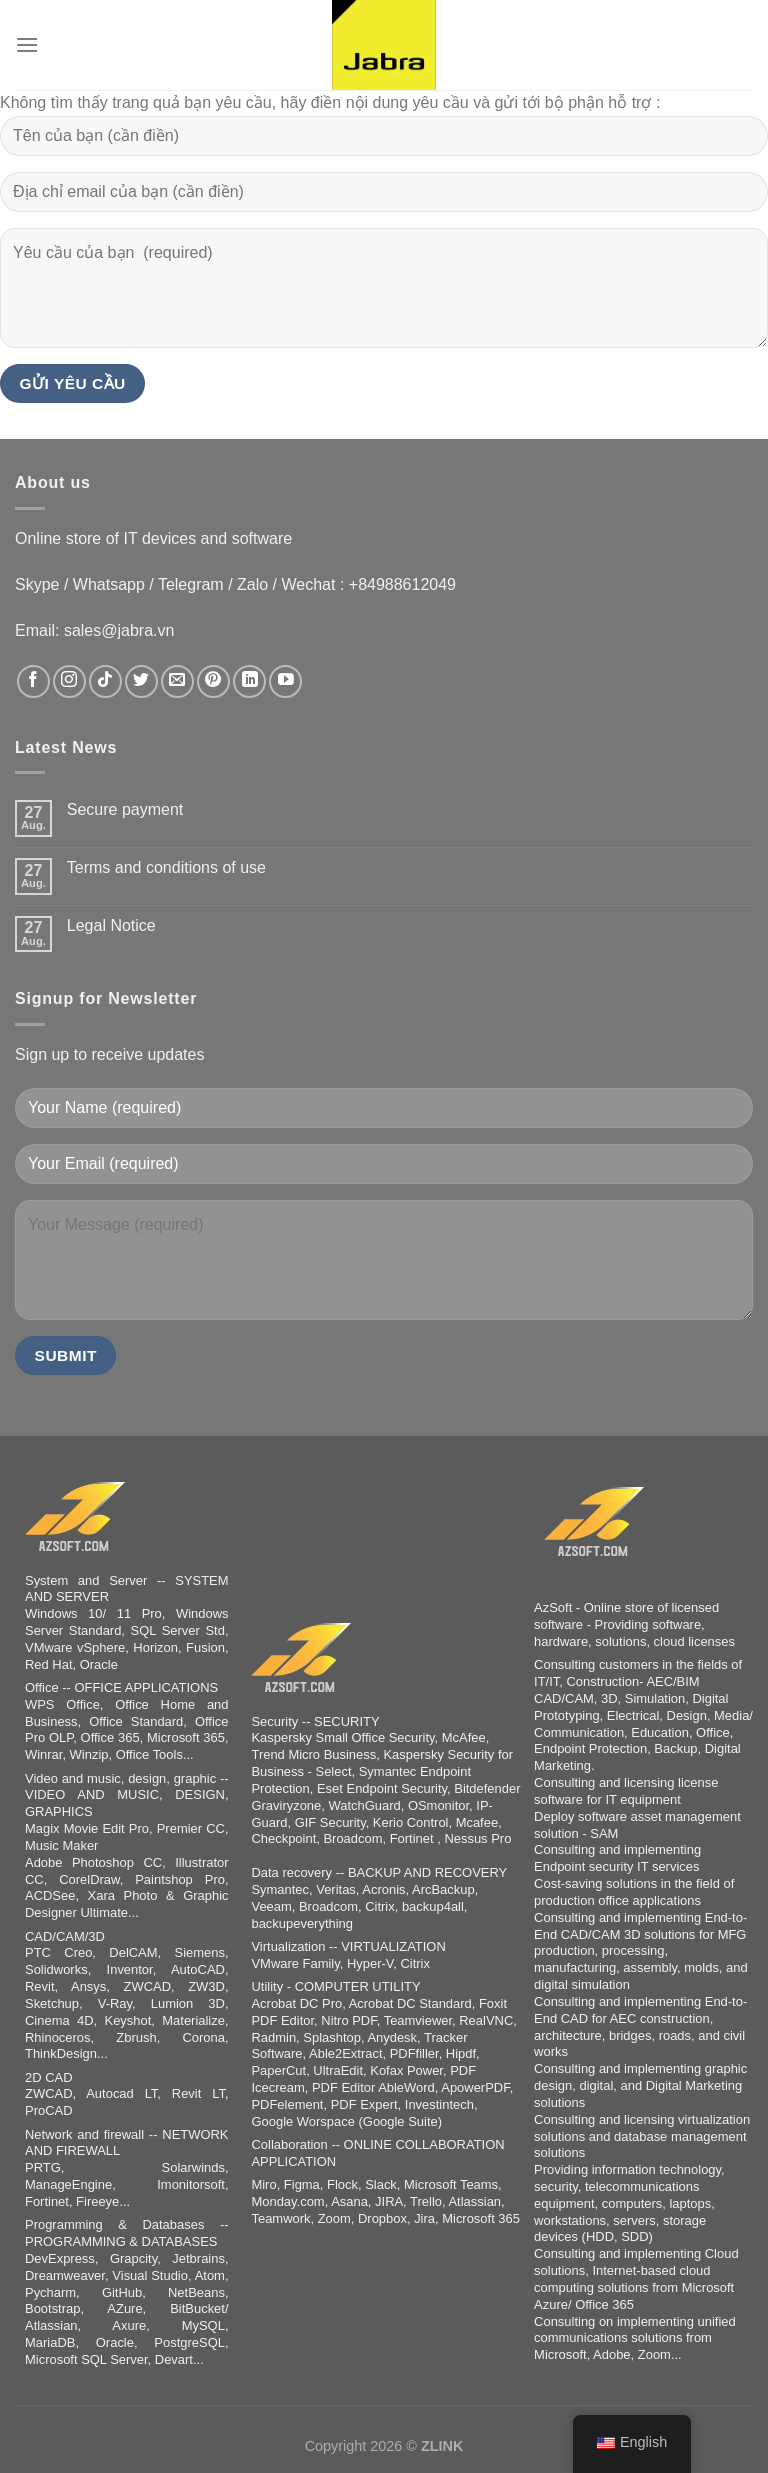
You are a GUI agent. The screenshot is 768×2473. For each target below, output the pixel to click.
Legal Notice (111, 925)
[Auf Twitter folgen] (141, 681)
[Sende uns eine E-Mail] (177, 681)
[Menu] (27, 44)
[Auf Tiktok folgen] (105, 681)
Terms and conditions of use (166, 867)
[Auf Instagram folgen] (69, 681)
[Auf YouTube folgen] (285, 681)
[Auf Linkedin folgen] (249, 681)
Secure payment (125, 809)
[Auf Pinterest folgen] (213, 681)
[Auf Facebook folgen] (33, 681)
